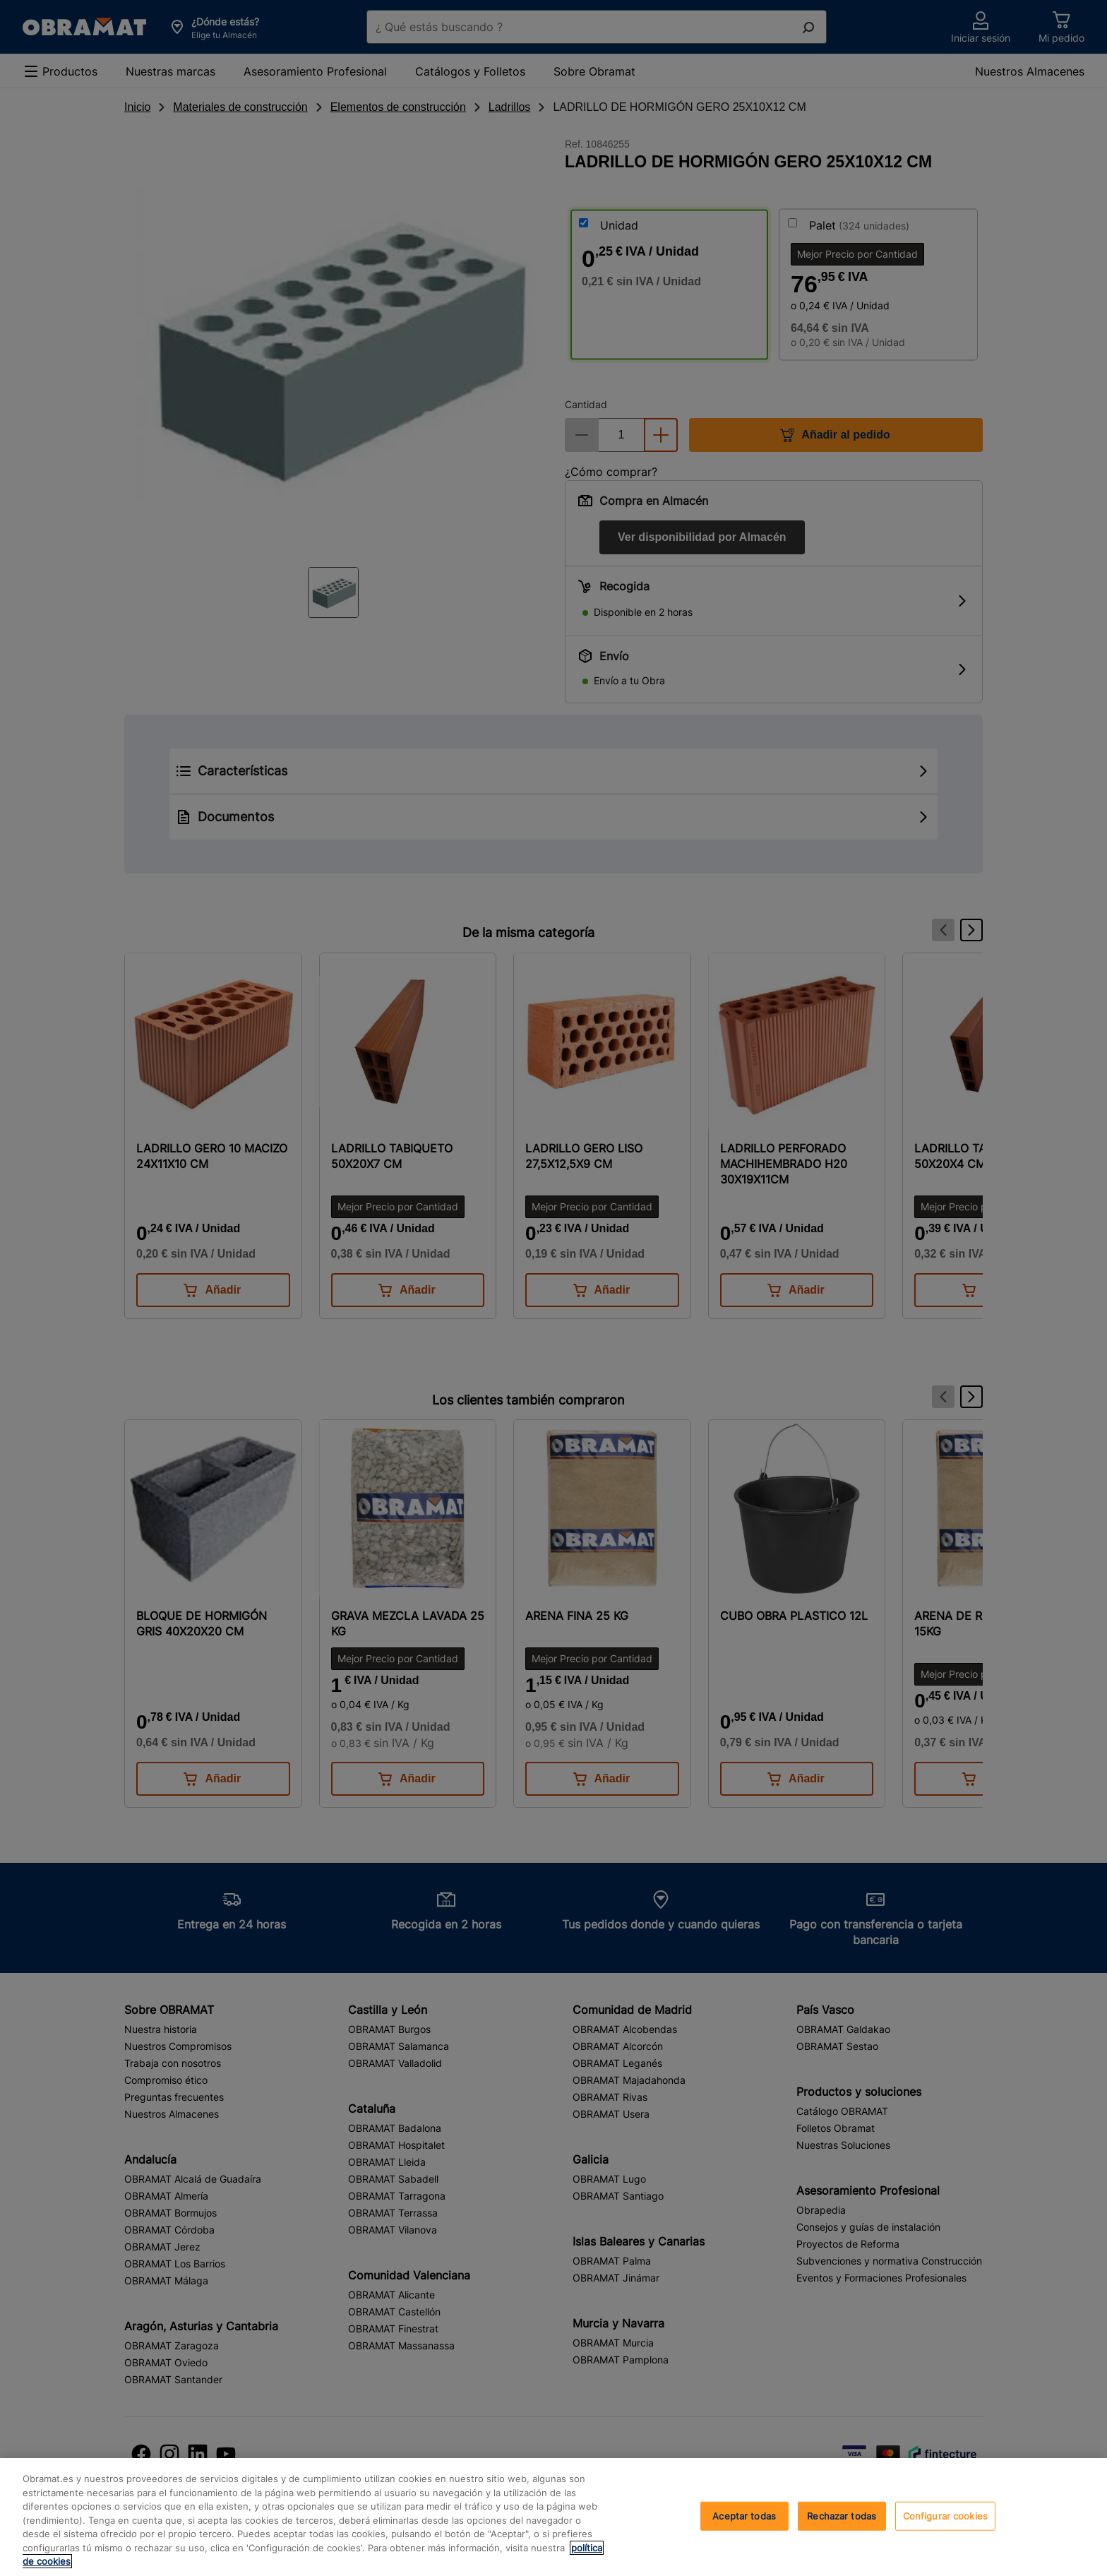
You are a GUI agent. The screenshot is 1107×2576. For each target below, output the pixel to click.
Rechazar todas (841, 2515)
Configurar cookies (945, 2515)
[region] (553, 2517)
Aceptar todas (744, 2515)
